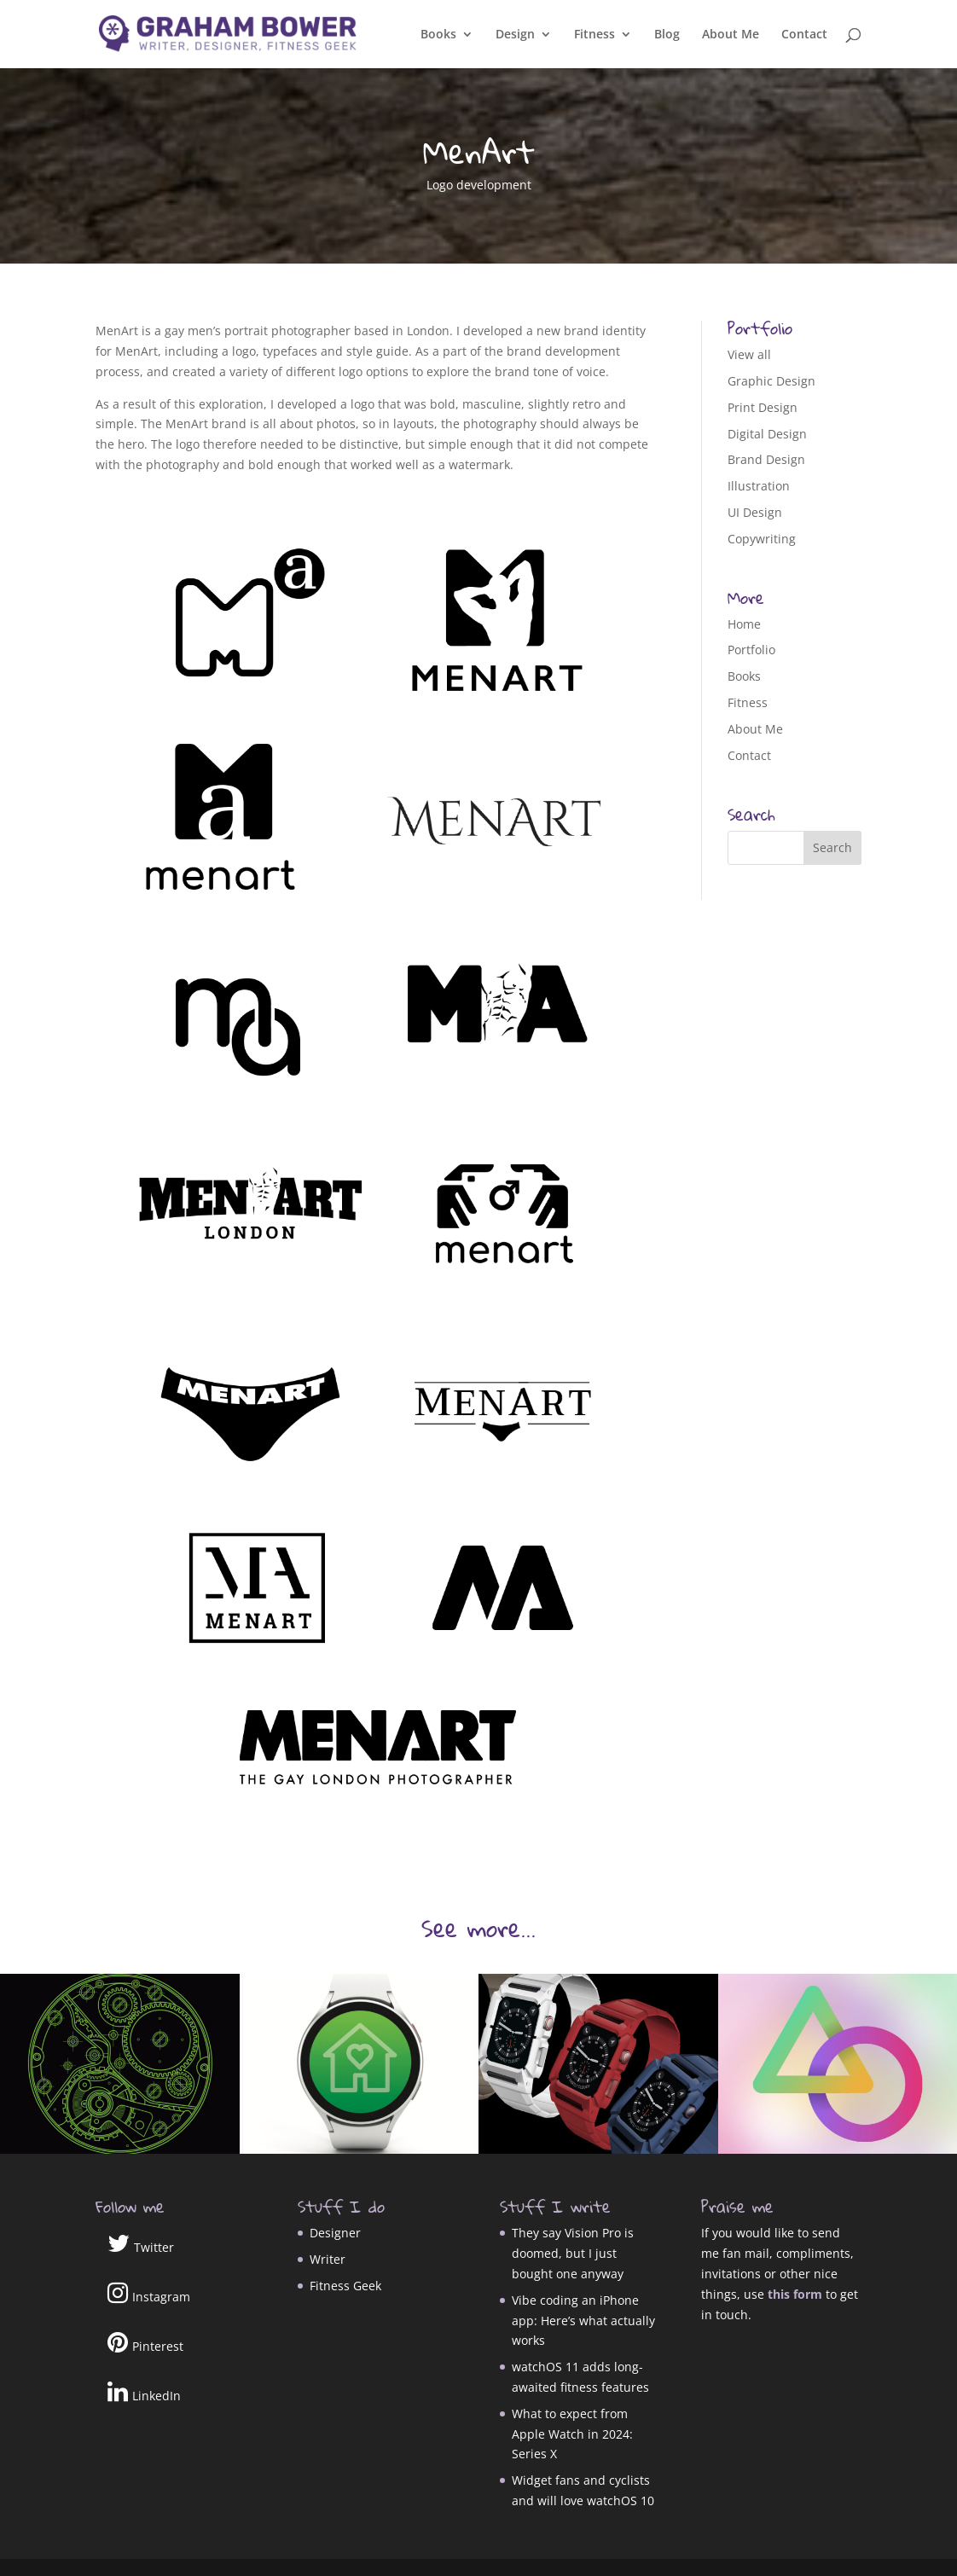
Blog (667, 35)
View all (749, 354)
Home (744, 624)
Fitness (594, 35)
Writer (327, 2259)
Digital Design (767, 434)
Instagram (148, 2293)
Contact (804, 35)
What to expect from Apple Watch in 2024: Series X (572, 2434)
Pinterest (145, 2342)
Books (438, 35)
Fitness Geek (345, 2285)
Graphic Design (771, 381)
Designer (335, 2233)
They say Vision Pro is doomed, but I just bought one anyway (573, 2253)
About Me (730, 35)
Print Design (763, 407)
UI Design (755, 512)
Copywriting (762, 539)
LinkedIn (144, 2392)
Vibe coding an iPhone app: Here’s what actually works (583, 2320)
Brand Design (766, 459)
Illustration (759, 486)
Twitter (140, 2243)
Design (515, 35)
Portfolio (751, 649)
